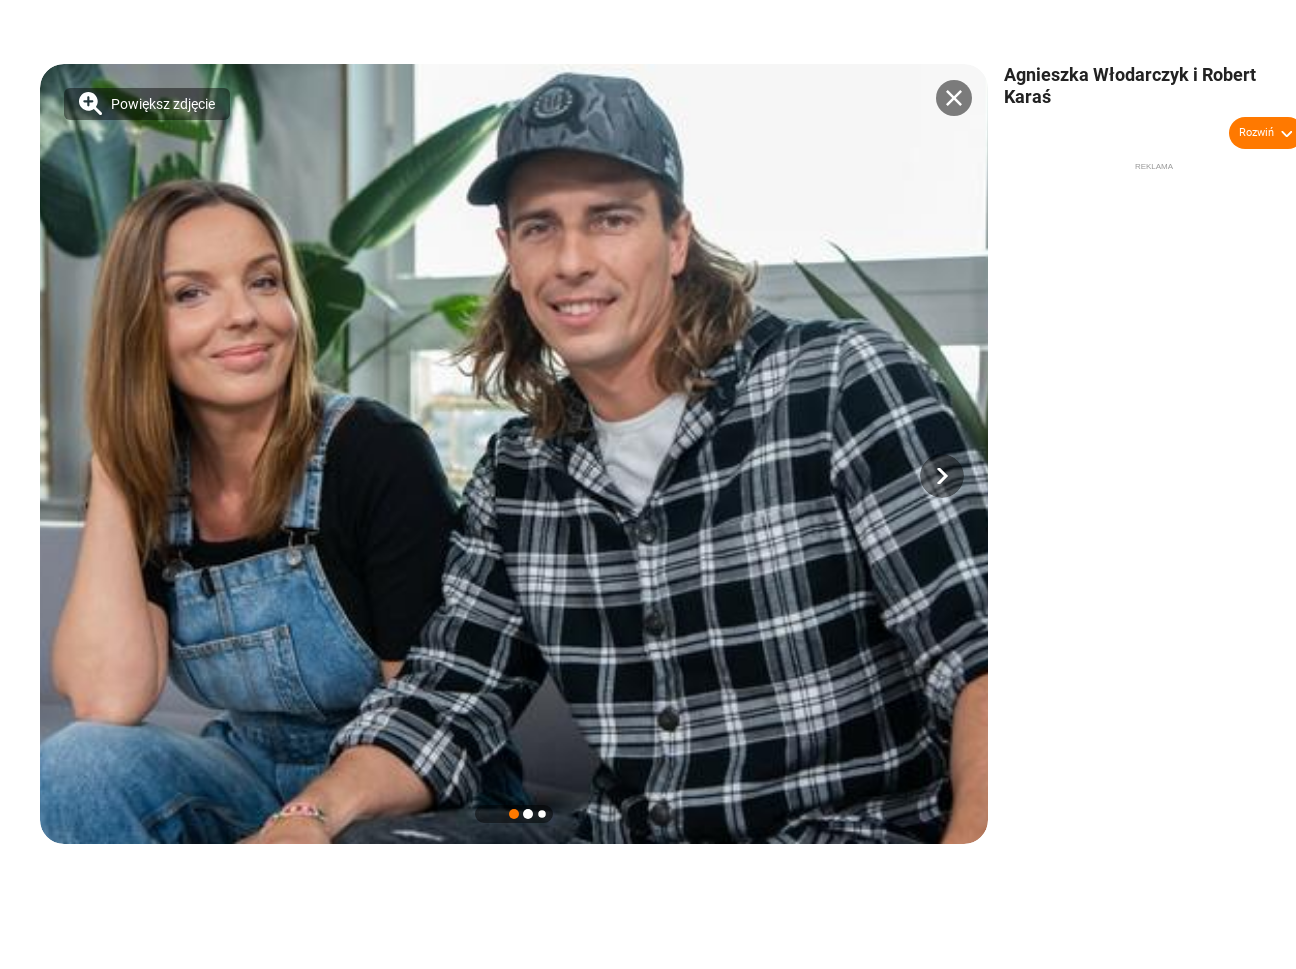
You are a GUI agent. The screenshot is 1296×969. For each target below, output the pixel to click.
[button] (942, 476)
